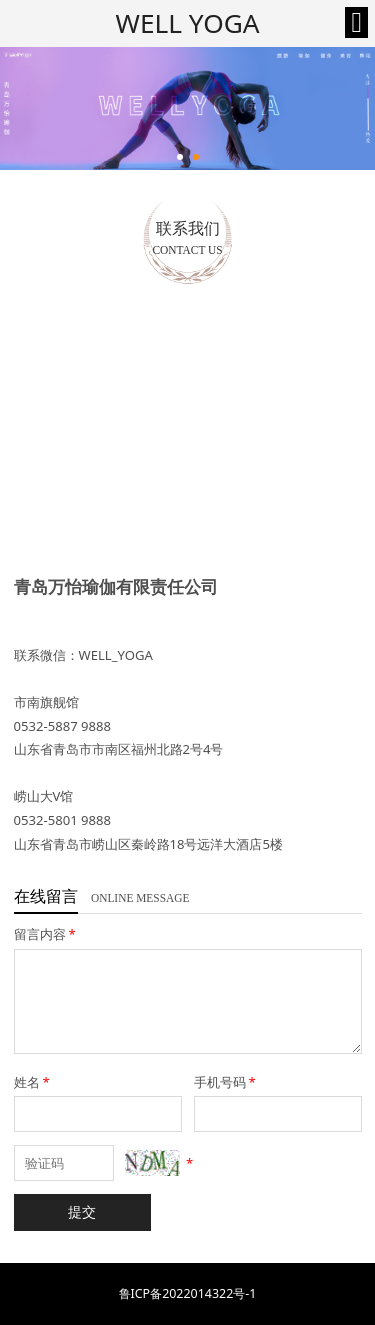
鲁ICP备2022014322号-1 (188, 1293)
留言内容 (46, 934)
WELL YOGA (187, 23)
